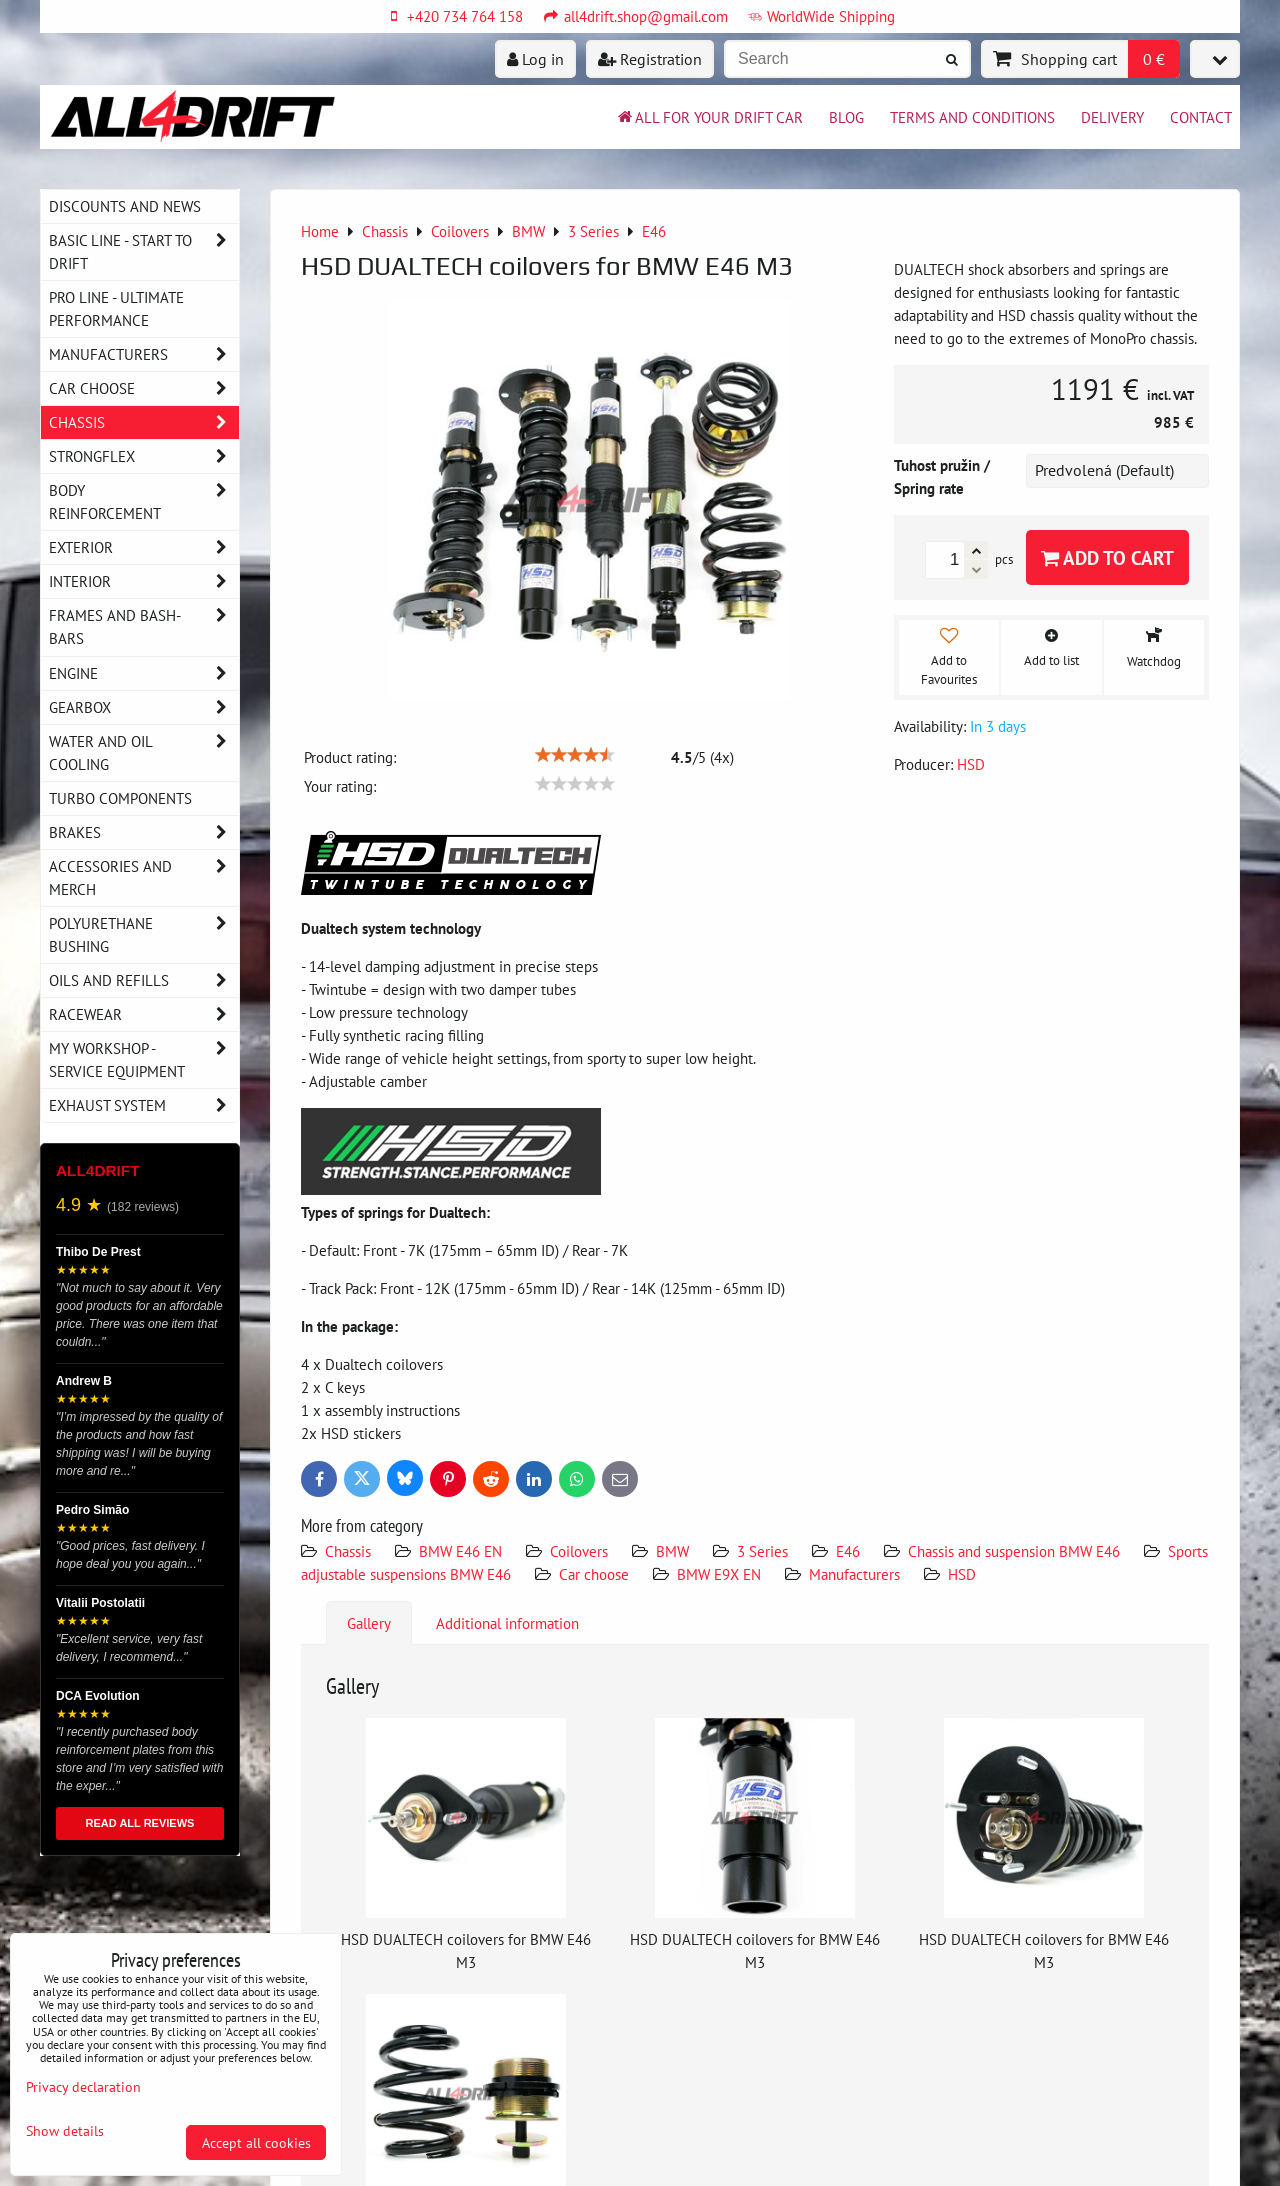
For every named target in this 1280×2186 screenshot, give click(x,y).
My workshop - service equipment (144, 1060)
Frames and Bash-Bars (144, 627)
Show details (65, 2131)
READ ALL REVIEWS (140, 1823)
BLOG (846, 117)
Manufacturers (854, 1574)
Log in (535, 59)
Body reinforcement (144, 502)
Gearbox (144, 707)
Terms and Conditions (972, 117)
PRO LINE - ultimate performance (116, 308)
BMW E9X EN (719, 1574)
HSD (962, 1574)
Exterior (144, 547)
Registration (650, 59)
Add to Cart (1107, 557)
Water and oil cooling (144, 753)
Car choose (594, 1574)
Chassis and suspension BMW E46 (1014, 1551)
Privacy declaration (83, 2086)
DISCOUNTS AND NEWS (125, 206)
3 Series (762, 1551)
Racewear (144, 1014)
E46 (848, 1551)
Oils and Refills (144, 980)
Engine (144, 673)
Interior (144, 581)
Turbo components (120, 798)
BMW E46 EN (460, 1551)
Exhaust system (144, 1105)
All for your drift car (709, 117)
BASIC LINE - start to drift (144, 252)
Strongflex (144, 456)
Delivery (1112, 117)
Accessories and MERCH (144, 878)
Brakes (144, 832)
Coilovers (579, 1551)
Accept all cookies (256, 2142)
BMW (672, 1551)
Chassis (348, 1551)
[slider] (575, 755)
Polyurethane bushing (144, 935)
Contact (1201, 117)
